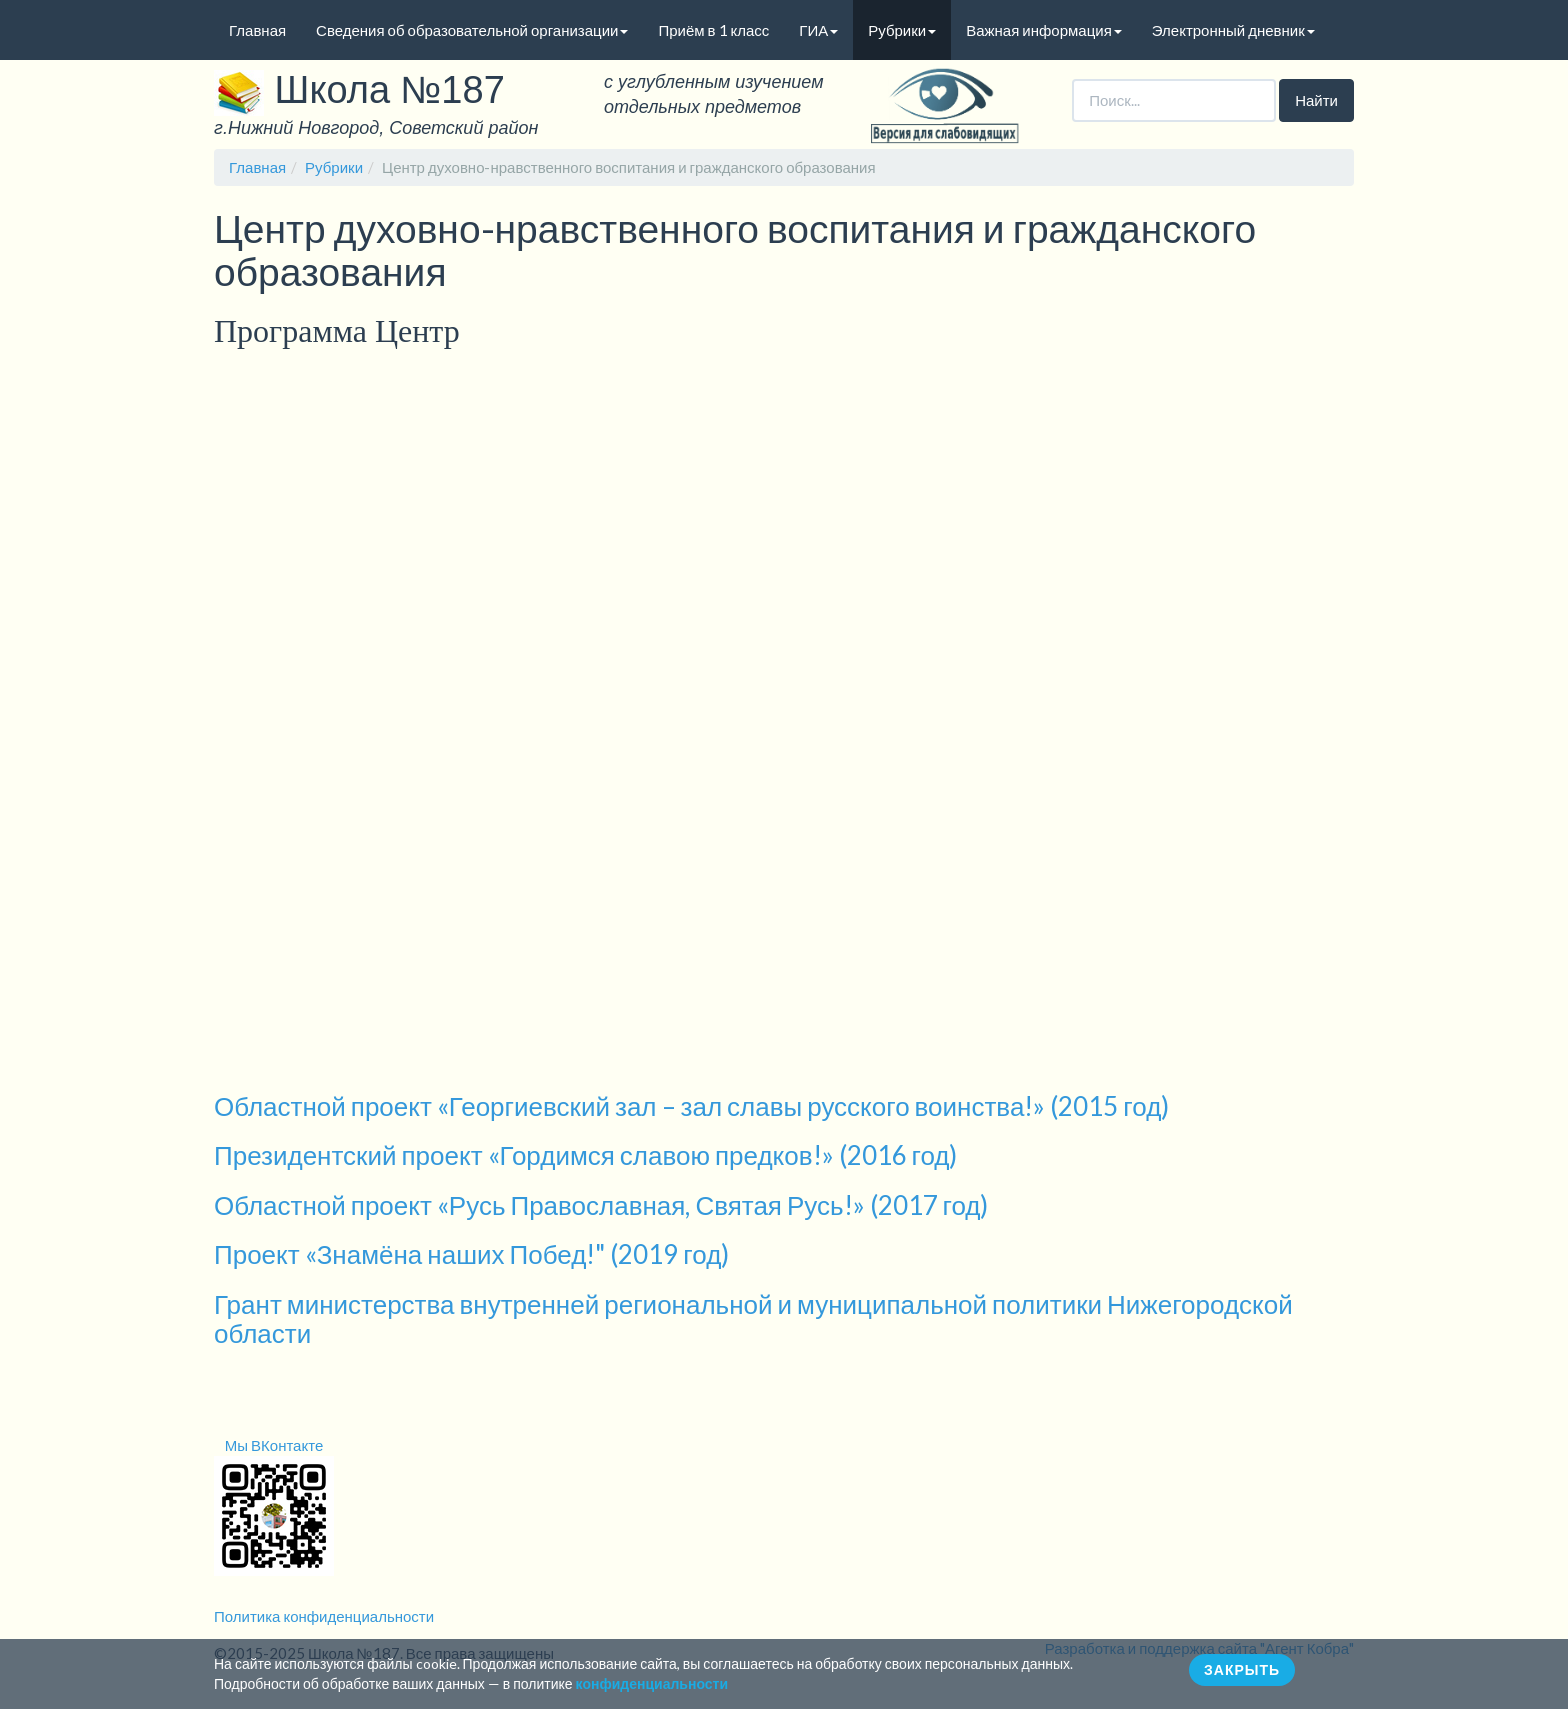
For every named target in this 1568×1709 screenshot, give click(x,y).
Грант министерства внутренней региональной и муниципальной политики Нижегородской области (753, 1318)
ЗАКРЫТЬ (1242, 1669)
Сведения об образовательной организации (472, 30)
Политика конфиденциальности (324, 1616)
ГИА (818, 30)
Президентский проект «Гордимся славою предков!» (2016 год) (585, 1155)
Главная (257, 30)
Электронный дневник (1233, 30)
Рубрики (902, 30)
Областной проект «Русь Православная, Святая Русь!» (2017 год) (601, 1205)
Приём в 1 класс (713, 30)
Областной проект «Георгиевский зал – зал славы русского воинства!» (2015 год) (691, 1106)
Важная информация (1044, 30)
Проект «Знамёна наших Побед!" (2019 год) (471, 1254)
